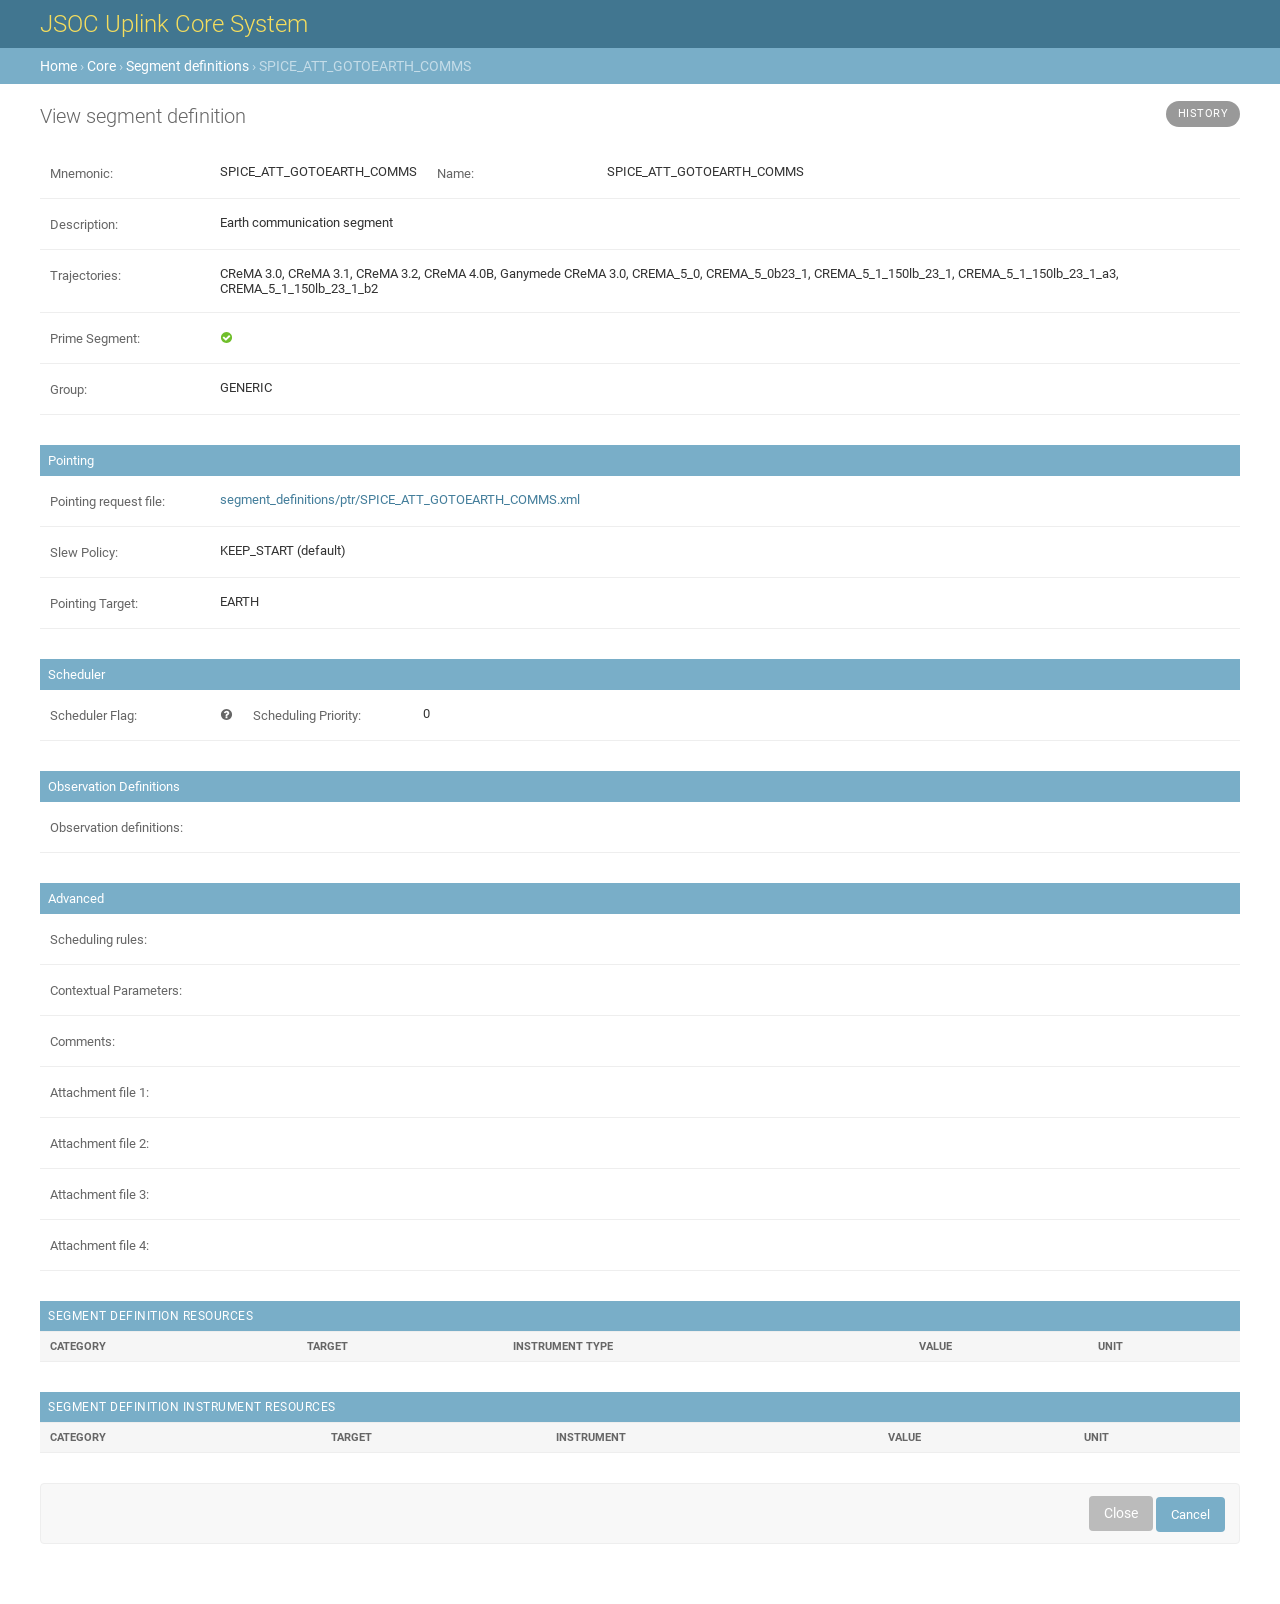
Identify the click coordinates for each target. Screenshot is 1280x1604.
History (1203, 113)
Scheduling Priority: (307, 715)
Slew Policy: (84, 552)
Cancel (1190, 1514)
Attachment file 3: (99, 1194)
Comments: (82, 1041)
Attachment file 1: (99, 1092)
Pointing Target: (94, 603)
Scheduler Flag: (93, 715)
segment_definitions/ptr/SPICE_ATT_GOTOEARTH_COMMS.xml (400, 499)
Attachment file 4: (99, 1245)
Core (101, 66)
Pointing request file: (107, 501)
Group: (68, 389)
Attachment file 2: (99, 1143)
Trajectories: (85, 275)
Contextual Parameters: (116, 990)
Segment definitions (187, 66)
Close (1121, 1513)
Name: (455, 173)
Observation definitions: (116, 827)
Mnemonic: (81, 173)
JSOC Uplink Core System (174, 24)
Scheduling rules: (98, 939)
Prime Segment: (95, 338)
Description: (84, 224)
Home (58, 66)
